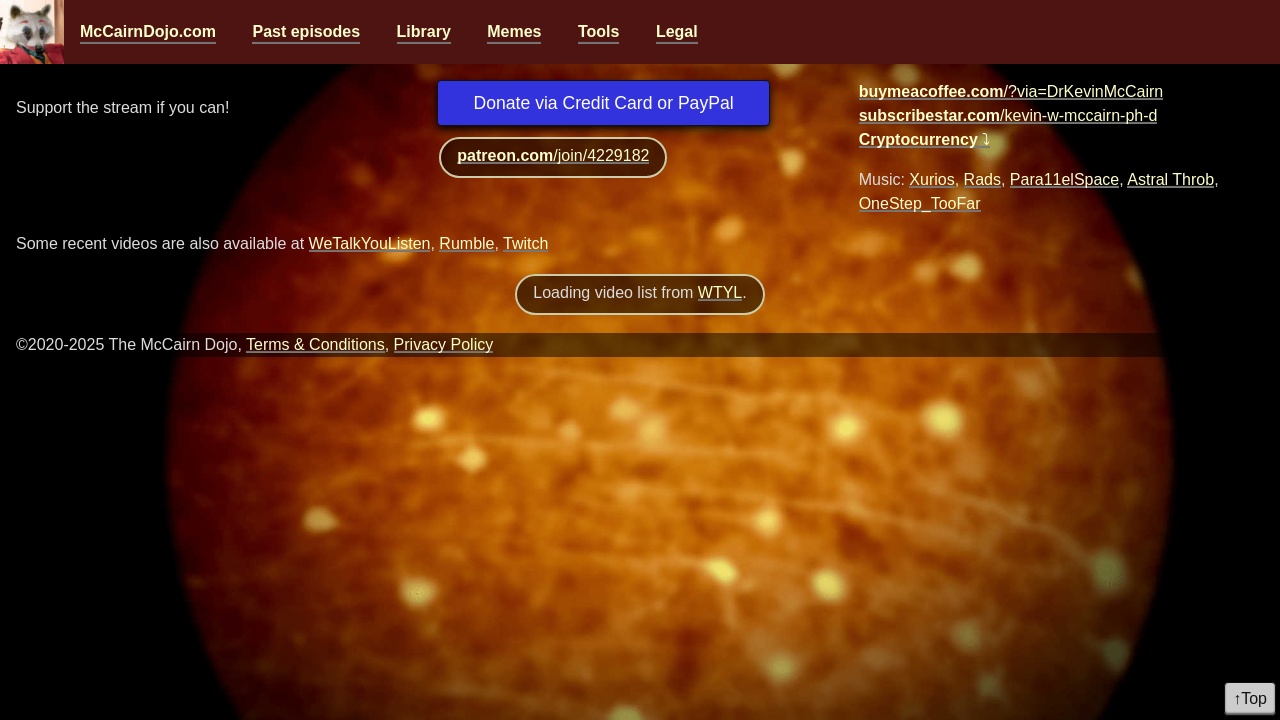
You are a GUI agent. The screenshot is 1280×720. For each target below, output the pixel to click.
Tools (598, 31)
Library (424, 31)
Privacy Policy (444, 344)
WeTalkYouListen (370, 243)
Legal (677, 31)
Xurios (931, 179)
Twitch (525, 243)
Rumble (466, 243)
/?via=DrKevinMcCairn (1011, 91)
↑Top (1250, 698)
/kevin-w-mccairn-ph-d (1008, 115)
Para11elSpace (1064, 179)
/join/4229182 (553, 155)
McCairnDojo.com (148, 31)
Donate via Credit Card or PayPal (604, 103)
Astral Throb (1170, 179)
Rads (982, 179)
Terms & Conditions (315, 344)
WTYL (720, 292)
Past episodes (306, 31)
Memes (514, 31)
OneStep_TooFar (920, 203)
